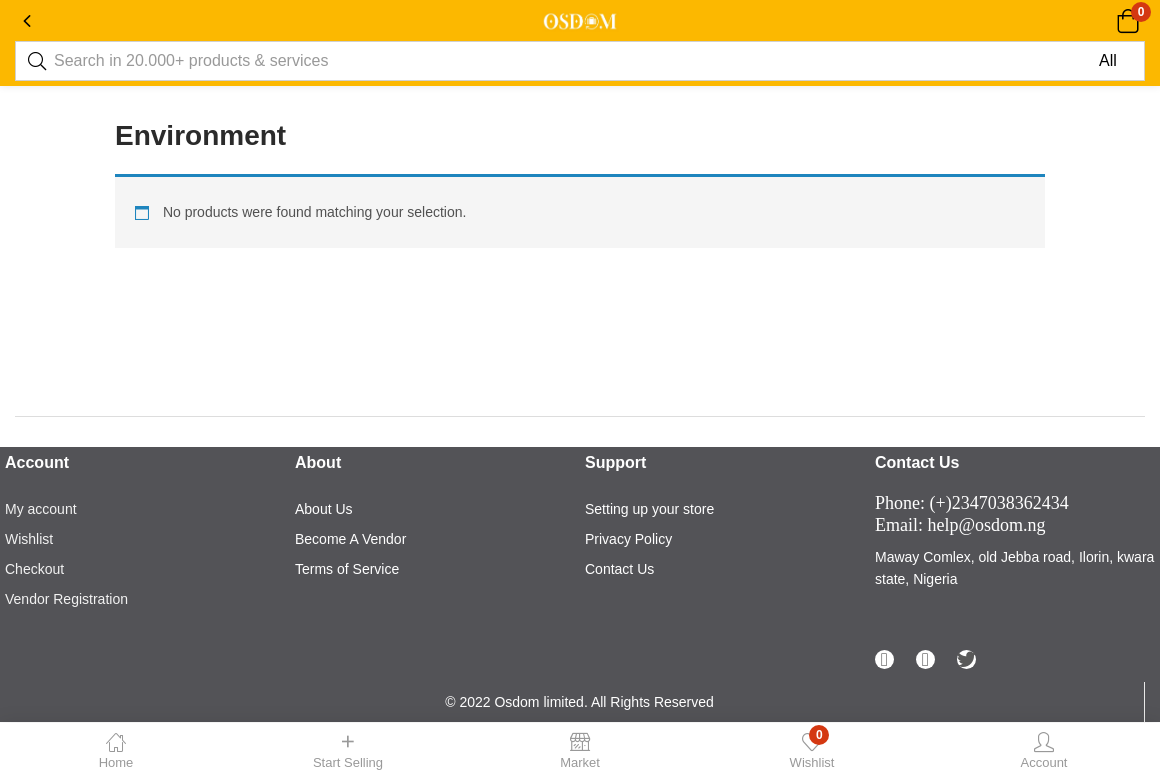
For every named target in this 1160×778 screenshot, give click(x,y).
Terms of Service (347, 569)
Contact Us (619, 569)
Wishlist (29, 539)
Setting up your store (649, 509)
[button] (1127, 20)
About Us (324, 509)
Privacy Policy (628, 539)
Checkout (34, 569)
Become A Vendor (350, 539)
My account (41, 509)
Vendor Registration (66, 599)
